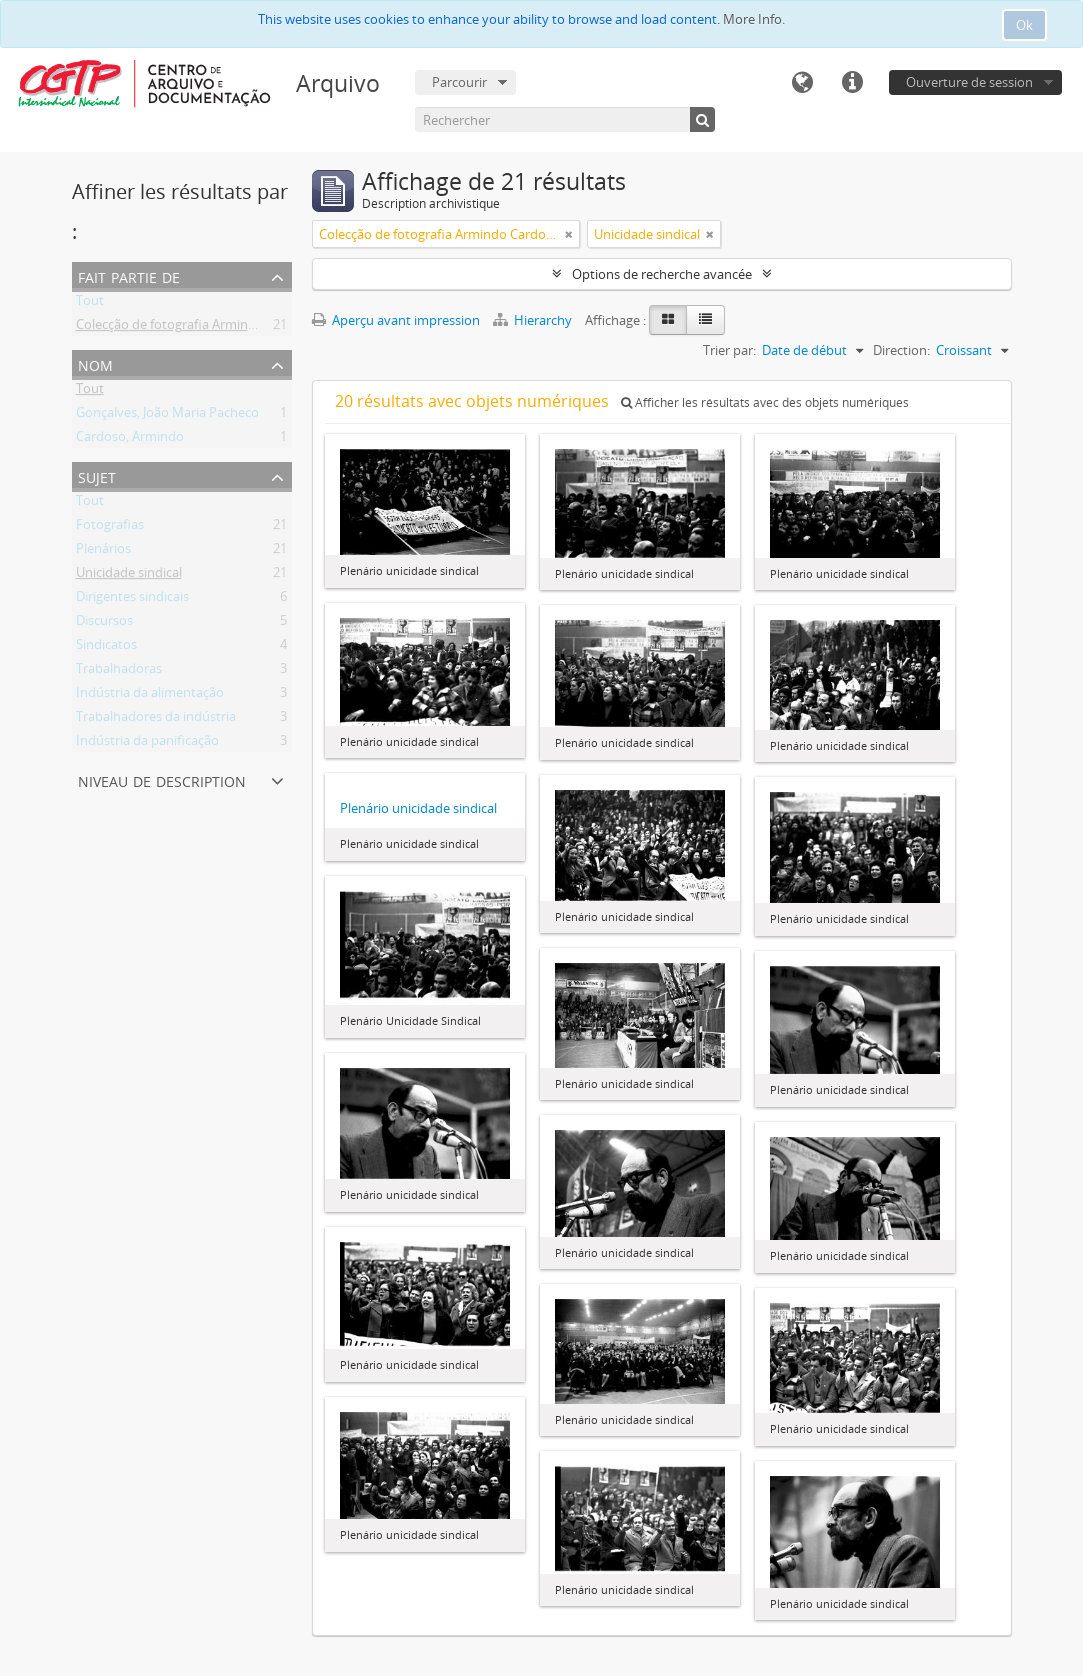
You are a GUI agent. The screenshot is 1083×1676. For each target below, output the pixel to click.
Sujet (97, 475)
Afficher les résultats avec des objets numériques (765, 402)
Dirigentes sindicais (132, 600)
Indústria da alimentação (150, 696)
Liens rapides (852, 83)
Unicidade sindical (129, 576)
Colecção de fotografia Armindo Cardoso (196, 328)
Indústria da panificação (147, 744)
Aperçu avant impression (396, 320)
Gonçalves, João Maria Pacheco (167, 416)
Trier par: (729, 350)
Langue (802, 83)
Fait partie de (129, 275)
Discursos (104, 624)
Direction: (901, 350)
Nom (95, 363)
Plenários (103, 552)
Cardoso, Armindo (130, 440)
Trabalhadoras (119, 672)
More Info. (754, 19)
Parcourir (459, 82)
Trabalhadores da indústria (156, 720)
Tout (90, 304)
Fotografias (110, 528)
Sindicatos (106, 648)
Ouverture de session (969, 82)
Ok (1024, 25)
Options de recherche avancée (662, 274)
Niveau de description (162, 779)
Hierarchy (534, 320)
